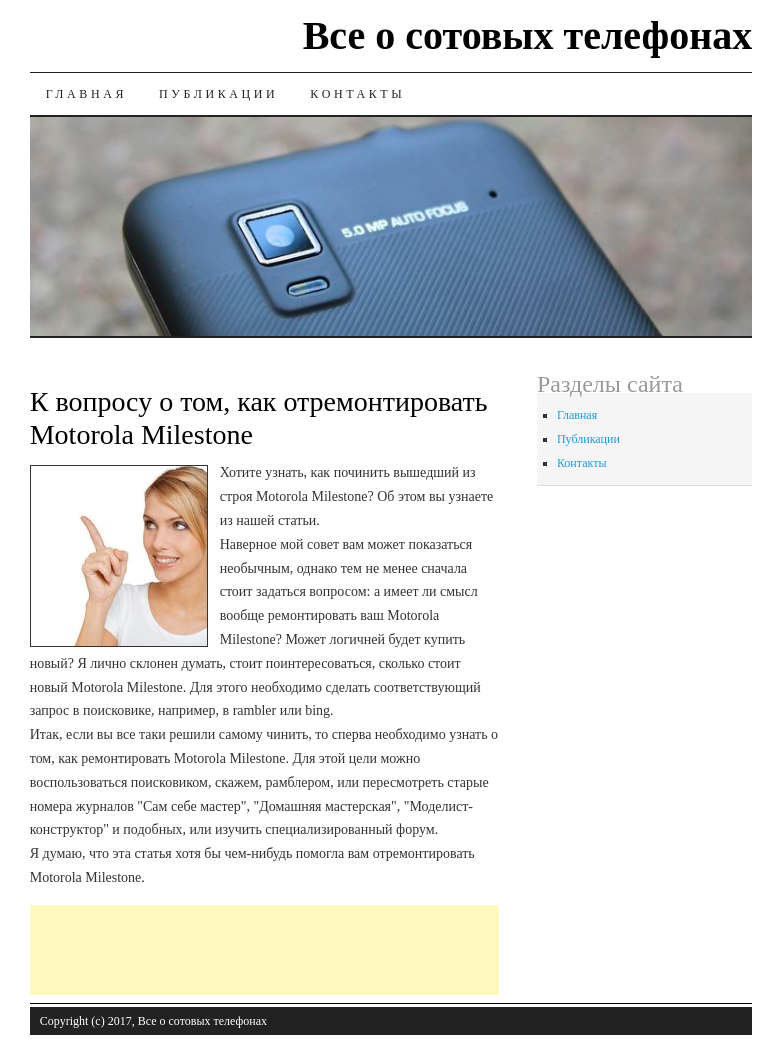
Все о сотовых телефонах (528, 35)
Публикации (218, 94)
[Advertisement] (394, 950)
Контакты (357, 94)
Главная (86, 94)
